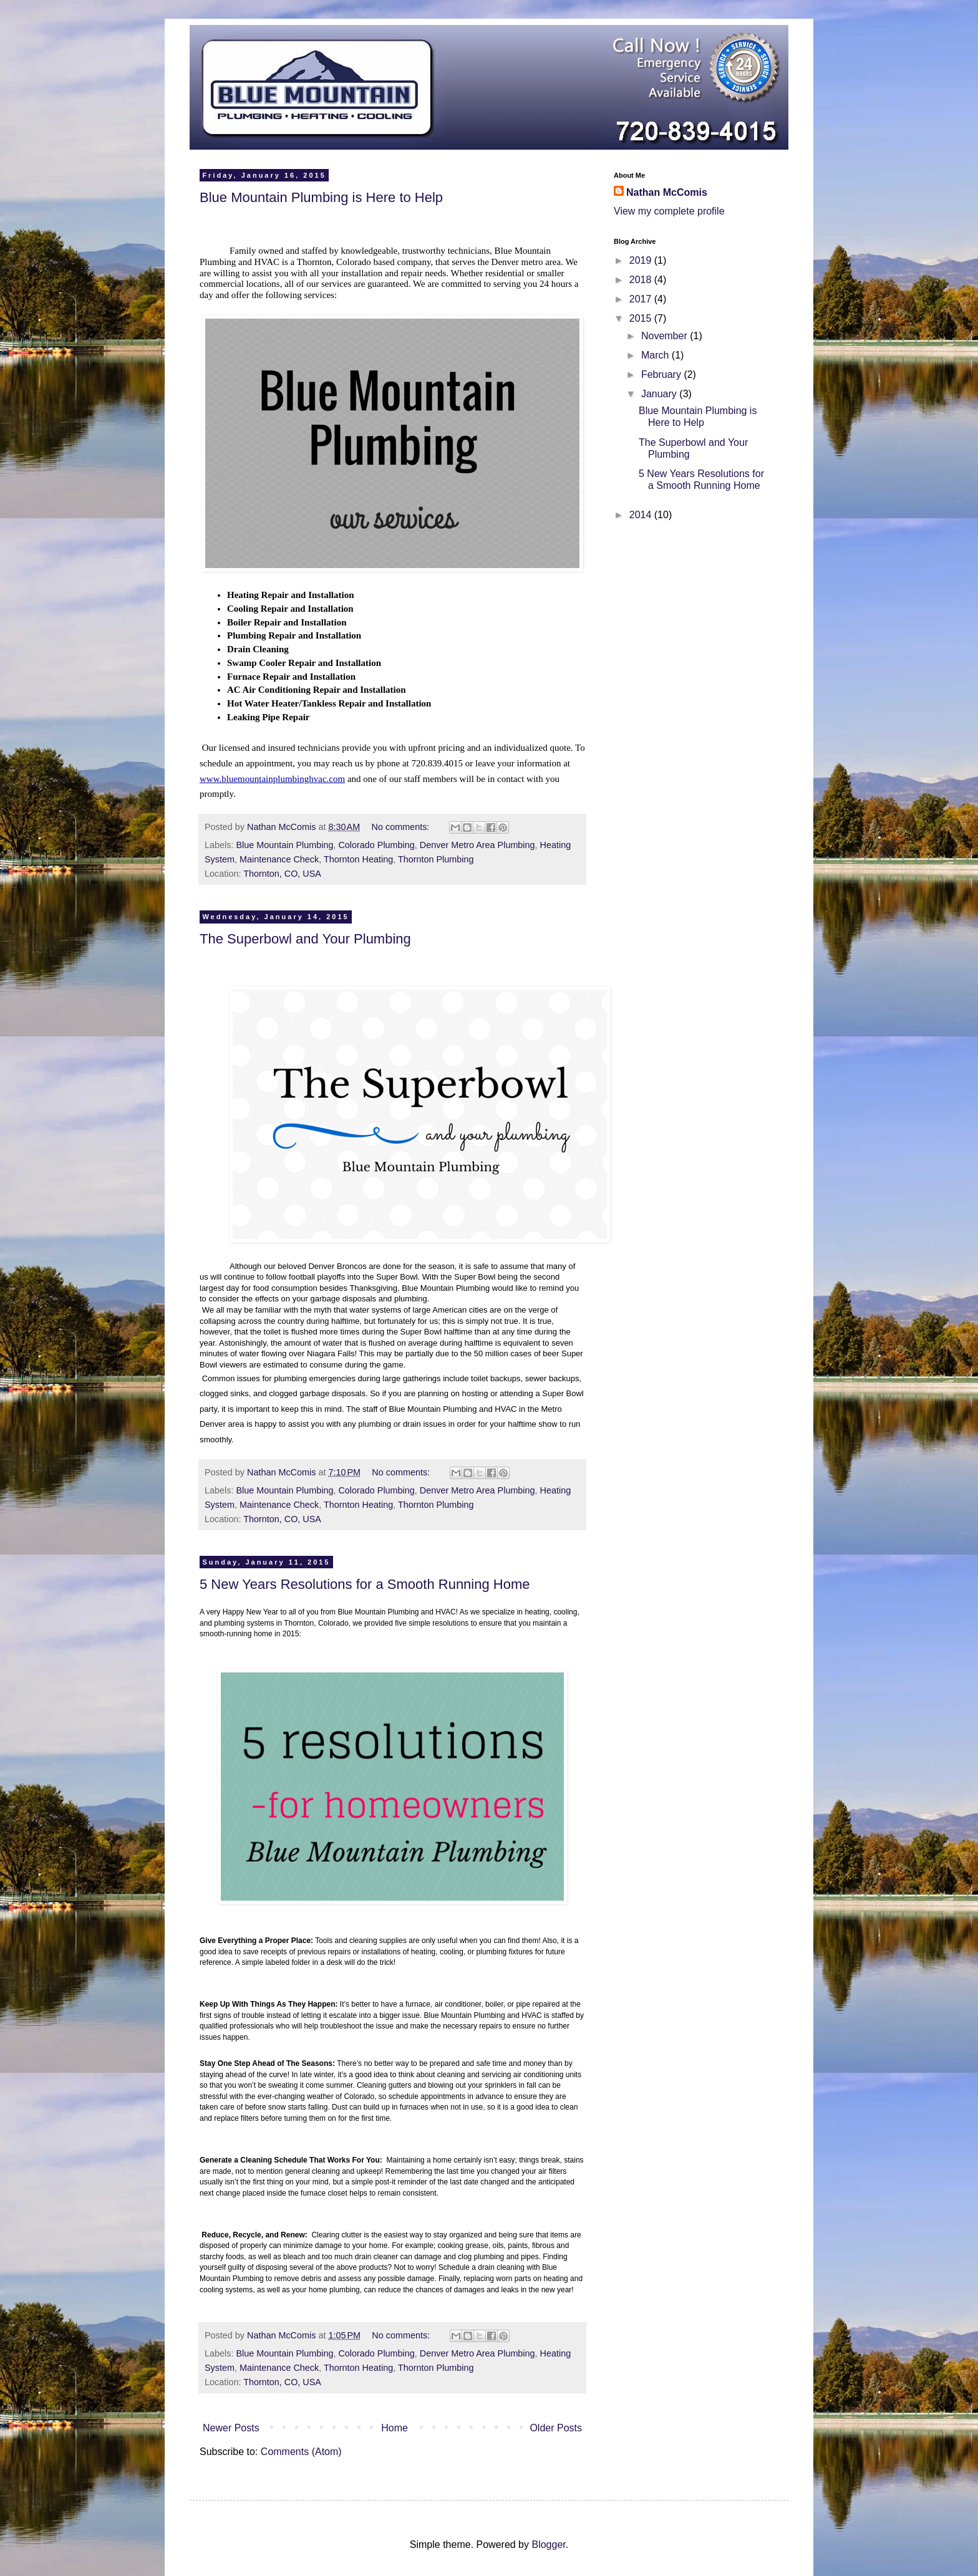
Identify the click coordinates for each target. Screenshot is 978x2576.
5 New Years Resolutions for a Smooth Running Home (365, 1584)
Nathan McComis (666, 192)
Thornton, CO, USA (282, 874)
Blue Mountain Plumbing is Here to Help (321, 197)
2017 (641, 299)
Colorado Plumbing (376, 845)
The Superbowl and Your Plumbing (305, 939)
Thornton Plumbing (436, 859)
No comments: (402, 827)
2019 (641, 260)
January (660, 393)
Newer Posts (231, 2428)
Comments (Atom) (301, 2451)
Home (394, 2428)
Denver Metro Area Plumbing (477, 845)
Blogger (548, 2544)
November (665, 335)
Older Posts (556, 2428)
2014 (641, 514)
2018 (641, 279)
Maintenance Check (279, 859)
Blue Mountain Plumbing (284, 845)
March (656, 355)
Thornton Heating (358, 859)
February (662, 374)
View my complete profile (669, 211)
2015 (641, 318)
